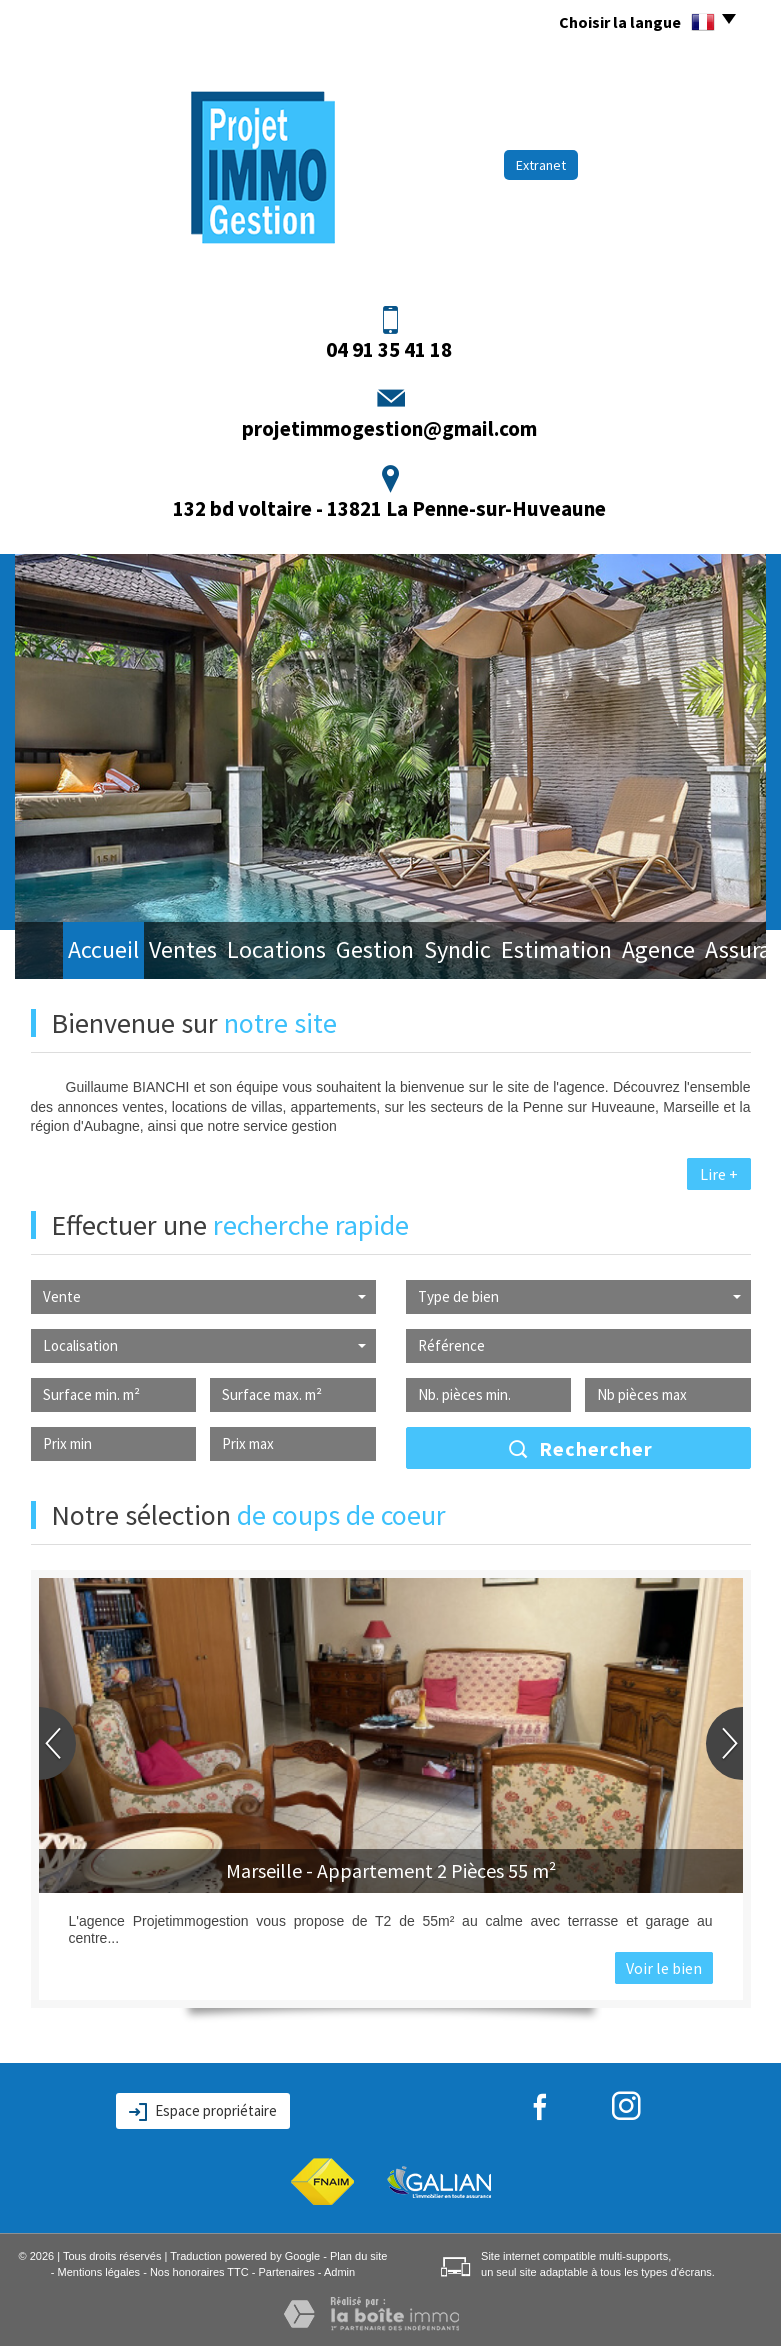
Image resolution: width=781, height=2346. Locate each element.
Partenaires (287, 2272)
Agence (607, 952)
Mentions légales (99, 2272)
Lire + (719, 1174)
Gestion (335, 952)
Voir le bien (664, 1968)
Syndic (416, 952)
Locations (241, 952)
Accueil (70, 952)
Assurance (700, 952)
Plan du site (358, 2256)
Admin (339, 2272)
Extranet (541, 165)
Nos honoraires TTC (199, 2272)
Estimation (510, 952)
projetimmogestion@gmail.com (389, 428)
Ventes (150, 952)
